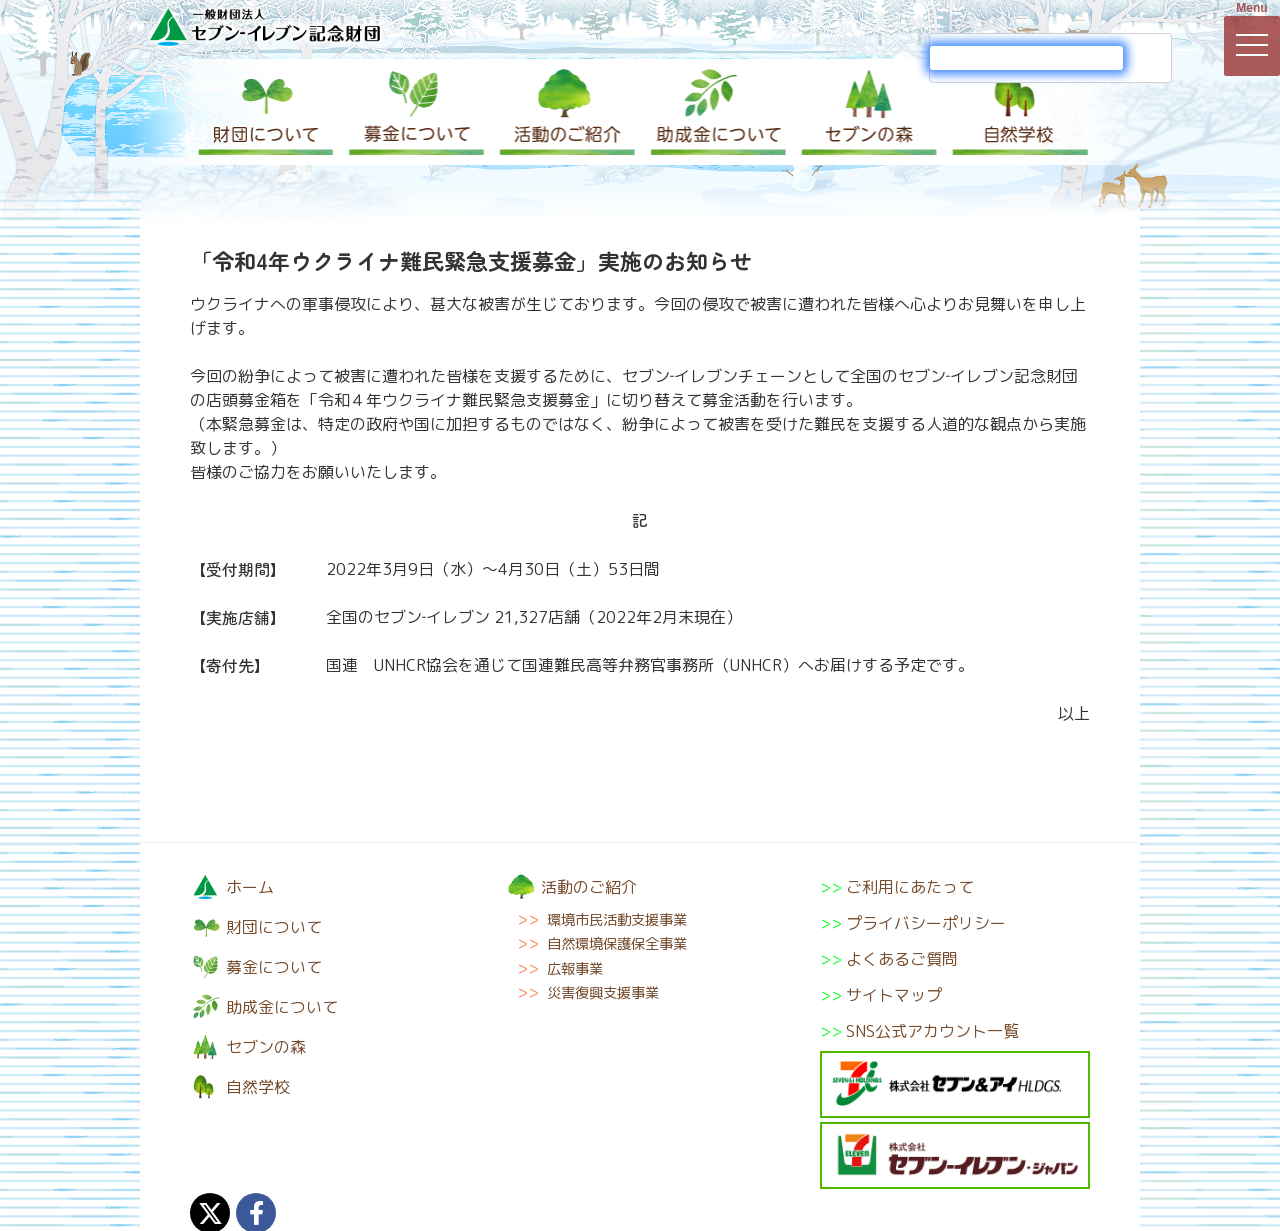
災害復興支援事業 (603, 993)
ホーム (250, 887)
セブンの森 (865, 112)
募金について (415, 112)
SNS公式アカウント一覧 (932, 1031)
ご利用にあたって (910, 887)
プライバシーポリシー (926, 923)
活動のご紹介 (565, 112)
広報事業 (575, 969)
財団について (265, 112)
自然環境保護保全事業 (617, 944)
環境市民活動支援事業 (617, 920)
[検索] (1026, 58)
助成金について (715, 112)
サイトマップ (894, 995)
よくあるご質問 (902, 959)
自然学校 (1015, 112)
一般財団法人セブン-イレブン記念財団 (265, 26)
